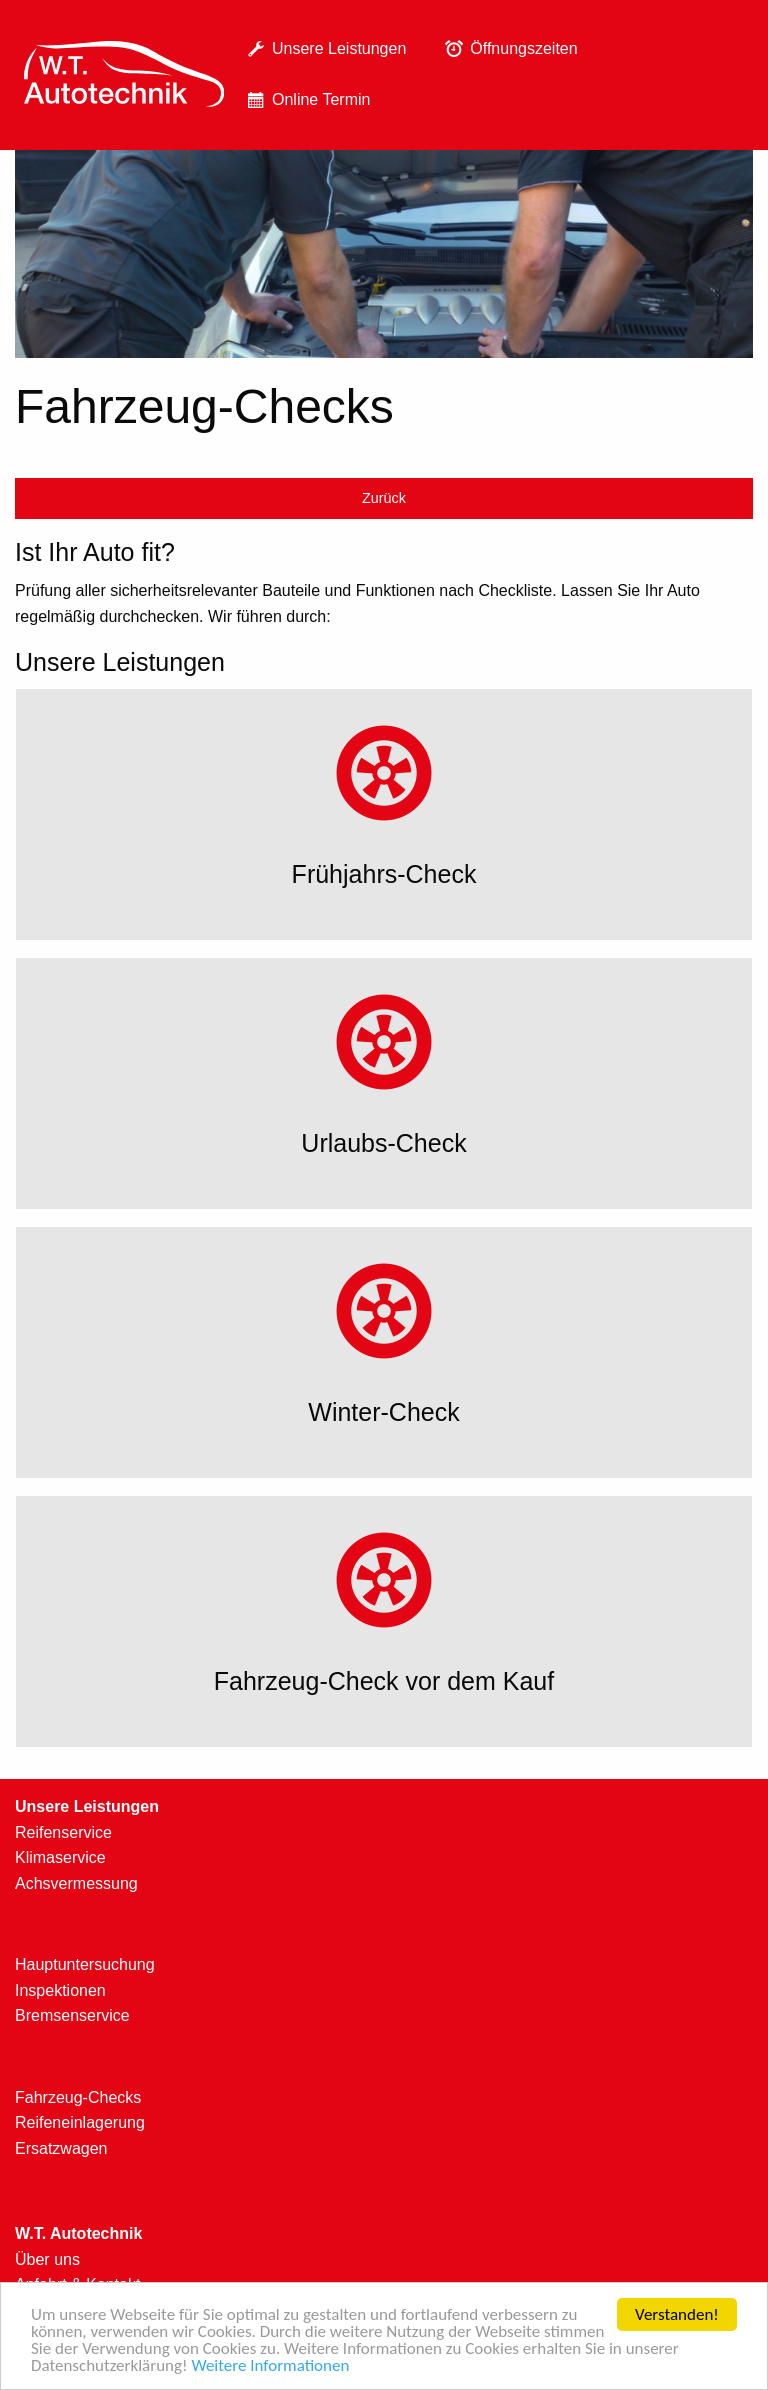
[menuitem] (124, 75)
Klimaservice (60, 1857)
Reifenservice (63, 1832)
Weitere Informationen (270, 2368)
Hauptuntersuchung (85, 1964)
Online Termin (305, 100)
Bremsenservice (72, 2015)
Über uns (47, 2259)
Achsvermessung (76, 1883)
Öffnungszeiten (507, 49)
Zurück (384, 498)
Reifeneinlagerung (80, 2122)
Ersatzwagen (61, 2148)
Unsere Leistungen (323, 49)
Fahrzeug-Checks (78, 2097)
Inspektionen (60, 1990)
